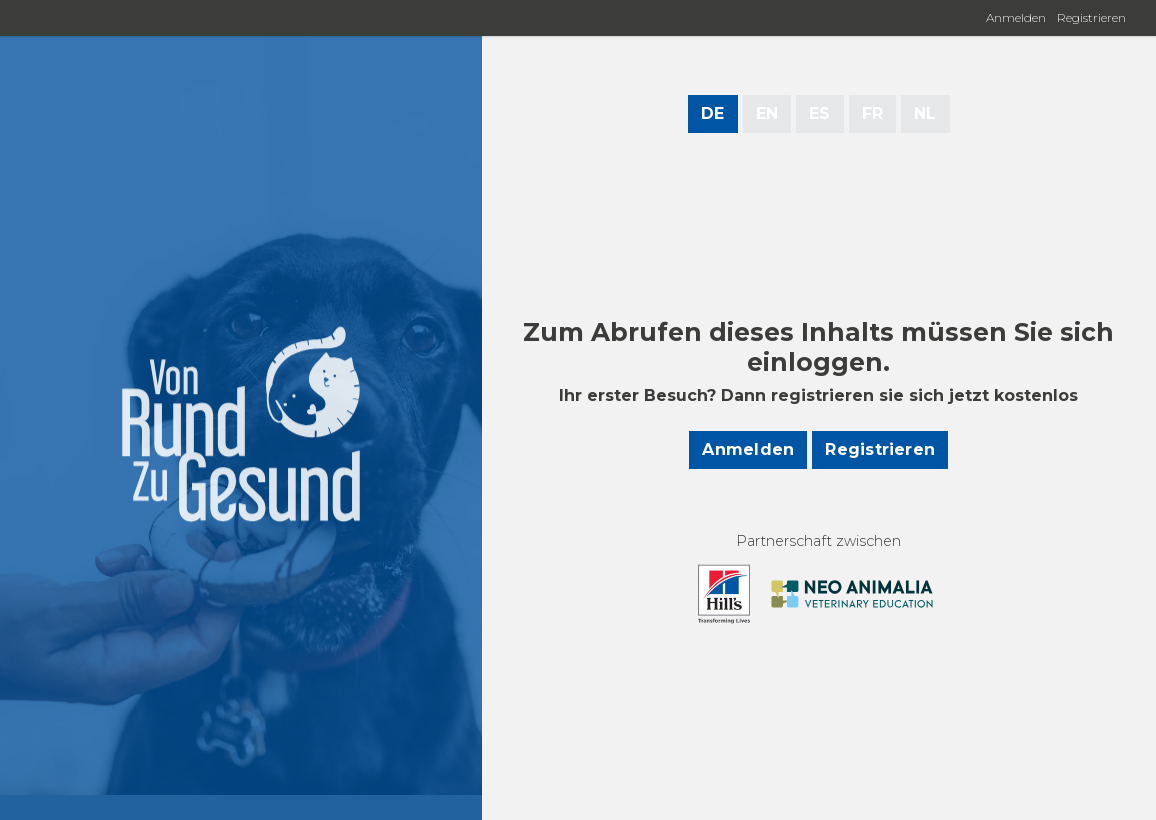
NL (925, 113)
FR (872, 113)
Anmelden (1016, 17)
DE (712, 113)
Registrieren (1091, 17)
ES (819, 113)
